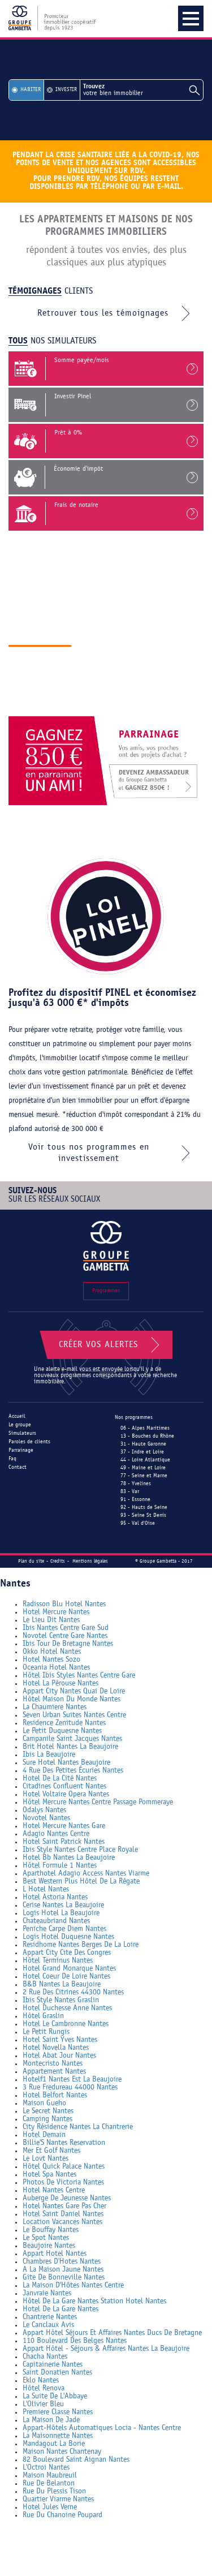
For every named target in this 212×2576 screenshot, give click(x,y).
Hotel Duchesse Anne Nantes (67, 2008)
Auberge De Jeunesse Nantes (67, 2198)
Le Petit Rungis (46, 2032)
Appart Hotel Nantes (54, 2253)
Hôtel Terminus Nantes (58, 1960)
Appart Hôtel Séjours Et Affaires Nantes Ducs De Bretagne (112, 2333)
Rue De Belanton (49, 2483)
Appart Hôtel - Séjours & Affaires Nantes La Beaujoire (106, 2349)
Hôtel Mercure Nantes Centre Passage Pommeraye (98, 1802)
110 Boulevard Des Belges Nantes (75, 2341)
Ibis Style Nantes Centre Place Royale (80, 1849)
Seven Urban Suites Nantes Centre (74, 1715)
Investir (66, 89)
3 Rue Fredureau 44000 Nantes (70, 2087)
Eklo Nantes (41, 2380)
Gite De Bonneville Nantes (64, 2277)
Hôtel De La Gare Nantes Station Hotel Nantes (94, 2301)
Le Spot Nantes (46, 2238)
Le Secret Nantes (48, 2111)
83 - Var (129, 1491)
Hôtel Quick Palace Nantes (64, 2166)
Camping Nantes (47, 2119)
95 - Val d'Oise (137, 1523)
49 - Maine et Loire (143, 1467)
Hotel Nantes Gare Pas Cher (64, 2206)
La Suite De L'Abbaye (55, 2396)
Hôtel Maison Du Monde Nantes (71, 1699)
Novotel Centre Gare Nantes (65, 1636)
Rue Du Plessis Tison (54, 2491)
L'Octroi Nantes (46, 2467)
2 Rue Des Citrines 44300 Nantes (73, 1992)
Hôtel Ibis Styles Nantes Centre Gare (79, 1675)
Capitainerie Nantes (53, 2364)
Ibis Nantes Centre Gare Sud (66, 1628)
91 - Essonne (135, 1499)
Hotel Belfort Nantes (55, 2095)
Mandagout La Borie (54, 2444)
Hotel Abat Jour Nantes (59, 2055)
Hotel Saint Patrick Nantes (64, 1842)
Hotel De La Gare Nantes (60, 2309)
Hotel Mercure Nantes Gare (64, 1826)
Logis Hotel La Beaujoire (61, 1913)
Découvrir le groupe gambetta (83, 704)
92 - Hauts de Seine (143, 1507)
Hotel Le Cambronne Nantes (66, 2024)
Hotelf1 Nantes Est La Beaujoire (72, 2079)
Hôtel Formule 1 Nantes (60, 1865)
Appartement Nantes (54, 2071)
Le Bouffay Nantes (51, 2230)
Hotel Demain (44, 2135)
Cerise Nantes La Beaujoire (63, 1905)
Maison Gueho (44, 2103)
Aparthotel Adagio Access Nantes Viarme (86, 1873)
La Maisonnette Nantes (58, 2436)
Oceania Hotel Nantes (56, 1667)
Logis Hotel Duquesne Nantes (68, 1937)
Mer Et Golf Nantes (51, 2150)
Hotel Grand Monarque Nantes (69, 1968)
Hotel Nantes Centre (54, 2190)
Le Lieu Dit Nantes (51, 1620)
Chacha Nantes (45, 2356)
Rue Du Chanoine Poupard (62, 2515)
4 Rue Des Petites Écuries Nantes (73, 1770)
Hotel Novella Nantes (56, 2048)
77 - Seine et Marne (143, 1475)
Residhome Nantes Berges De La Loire (81, 1945)
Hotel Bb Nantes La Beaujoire (69, 1857)
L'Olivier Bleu (43, 2404)
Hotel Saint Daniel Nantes (63, 2214)
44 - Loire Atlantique (145, 1460)
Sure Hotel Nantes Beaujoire (66, 1762)
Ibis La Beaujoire (49, 1754)
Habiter (30, 89)
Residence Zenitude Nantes (64, 1723)
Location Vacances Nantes (62, 2222)
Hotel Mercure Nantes (56, 1612)
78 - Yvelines (135, 1483)
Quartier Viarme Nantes (58, 2499)
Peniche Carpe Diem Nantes (64, 1929)
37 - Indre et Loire (142, 1452)
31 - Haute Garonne (143, 1444)
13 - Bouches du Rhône (147, 1436)
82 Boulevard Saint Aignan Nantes (76, 2459)
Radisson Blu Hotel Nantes (64, 1604)
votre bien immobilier (141, 90)
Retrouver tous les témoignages (115, 313)
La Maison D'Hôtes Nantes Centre (73, 2285)
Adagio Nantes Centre (56, 1834)
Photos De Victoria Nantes (63, 2182)
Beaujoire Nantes (49, 2246)
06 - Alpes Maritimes (145, 1428)
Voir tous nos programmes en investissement (111, 1153)
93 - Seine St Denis (143, 1515)
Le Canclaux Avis (48, 2325)
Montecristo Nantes (53, 2063)
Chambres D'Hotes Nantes (62, 2261)
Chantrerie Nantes (50, 2317)
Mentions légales (90, 1561)
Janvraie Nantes (47, 2293)
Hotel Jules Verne (50, 2507)
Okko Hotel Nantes (52, 1651)
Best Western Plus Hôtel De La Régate (81, 1881)
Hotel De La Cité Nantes (60, 1778)
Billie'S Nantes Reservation (64, 2143)
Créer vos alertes (111, 1344)
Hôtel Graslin (43, 2016)
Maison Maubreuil (50, 2475)
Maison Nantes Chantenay (62, 2451)
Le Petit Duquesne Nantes (62, 1731)
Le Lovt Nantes (45, 2158)
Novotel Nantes (46, 1818)
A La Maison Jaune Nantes (63, 2269)
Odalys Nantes (44, 1810)
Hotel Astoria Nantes (55, 1897)
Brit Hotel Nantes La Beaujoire (70, 1747)
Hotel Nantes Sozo (51, 1659)
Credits (57, 1561)
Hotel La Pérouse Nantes (60, 1683)
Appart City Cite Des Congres (67, 1952)
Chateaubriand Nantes (56, 1921)
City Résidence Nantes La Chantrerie (78, 2127)
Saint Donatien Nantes (57, 2372)
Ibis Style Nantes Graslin (61, 2000)
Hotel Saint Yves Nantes (60, 2040)
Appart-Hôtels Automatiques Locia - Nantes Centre (102, 2428)
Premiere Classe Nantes (58, 2412)
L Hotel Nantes (46, 1889)
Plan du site (31, 1561)
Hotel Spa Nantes (49, 2174)
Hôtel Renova (43, 2388)
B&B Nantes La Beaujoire (62, 1984)
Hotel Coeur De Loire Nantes (66, 1976)
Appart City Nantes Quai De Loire (74, 1691)
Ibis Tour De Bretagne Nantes (68, 1644)
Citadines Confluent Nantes (64, 1786)
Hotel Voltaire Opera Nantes (66, 1794)
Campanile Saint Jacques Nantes (72, 1739)
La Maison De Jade (51, 2420)
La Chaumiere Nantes (54, 1707)
